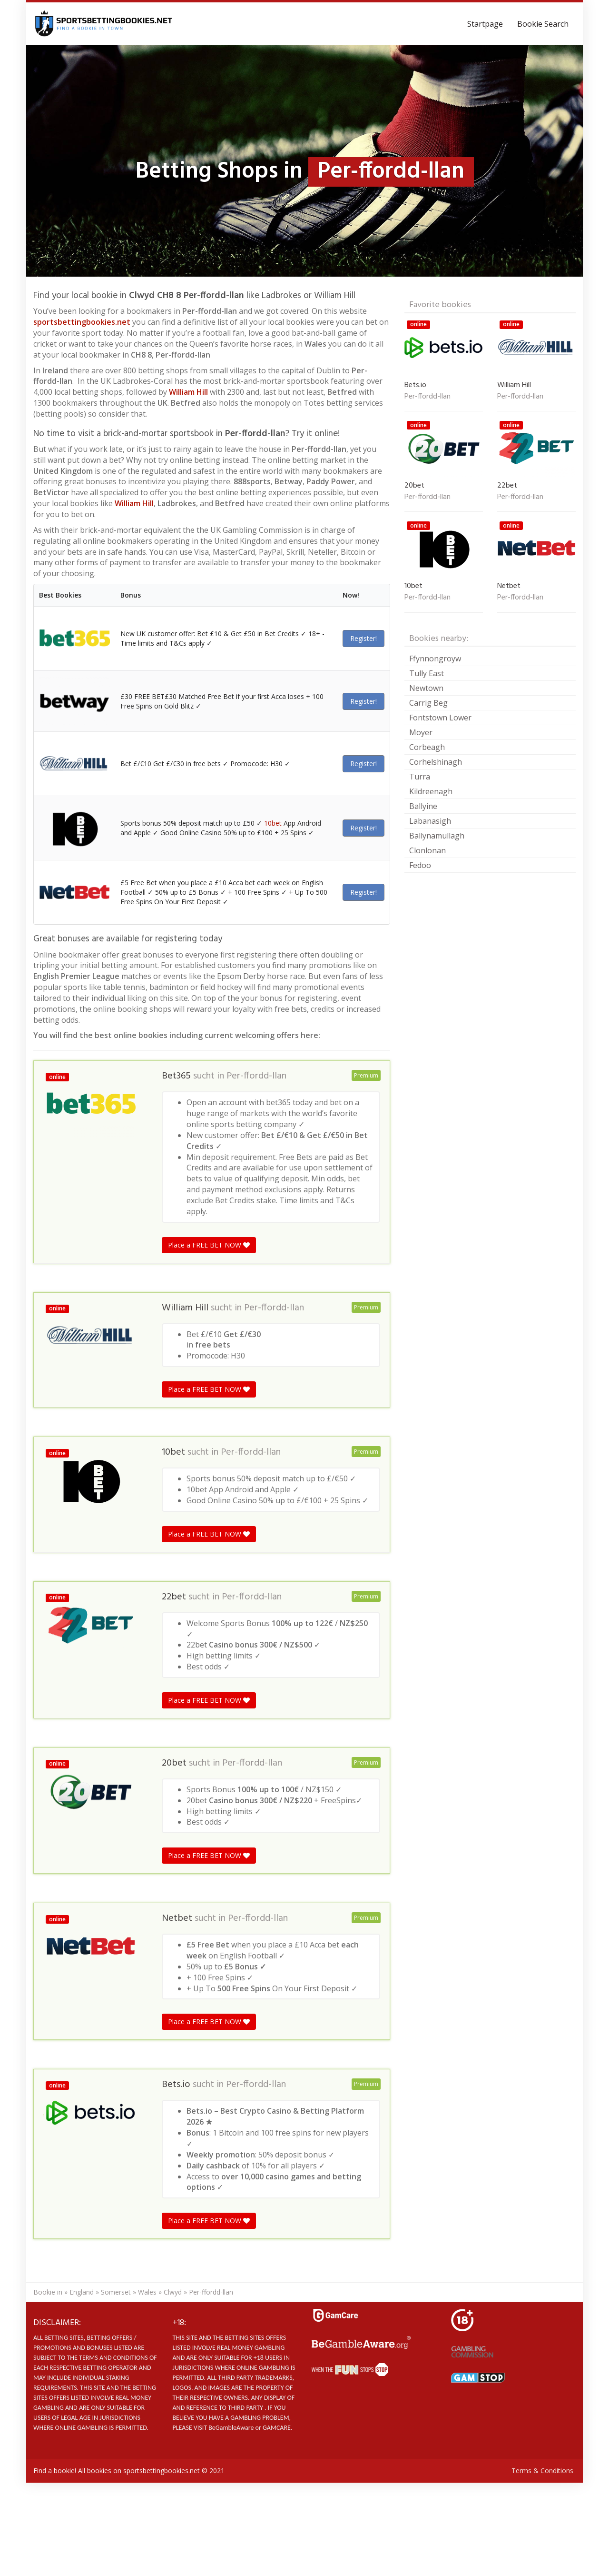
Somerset (116, 2291)
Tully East (426, 673)
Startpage (485, 24)
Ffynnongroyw (435, 658)
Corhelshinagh (435, 762)
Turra (419, 776)
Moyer (420, 732)
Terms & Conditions (542, 2470)
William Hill (188, 392)
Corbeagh (427, 747)
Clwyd (173, 2291)
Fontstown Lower (440, 717)
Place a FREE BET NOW (209, 1244)
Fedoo (420, 865)
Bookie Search (543, 24)
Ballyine (423, 806)
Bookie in (47, 2291)
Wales (147, 2291)
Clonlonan (427, 850)
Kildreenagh (430, 791)
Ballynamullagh (436, 835)
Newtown (426, 688)
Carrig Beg (428, 703)
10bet (273, 823)
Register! (363, 638)
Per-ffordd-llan (256, 1076)
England (81, 2291)
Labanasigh (430, 821)
